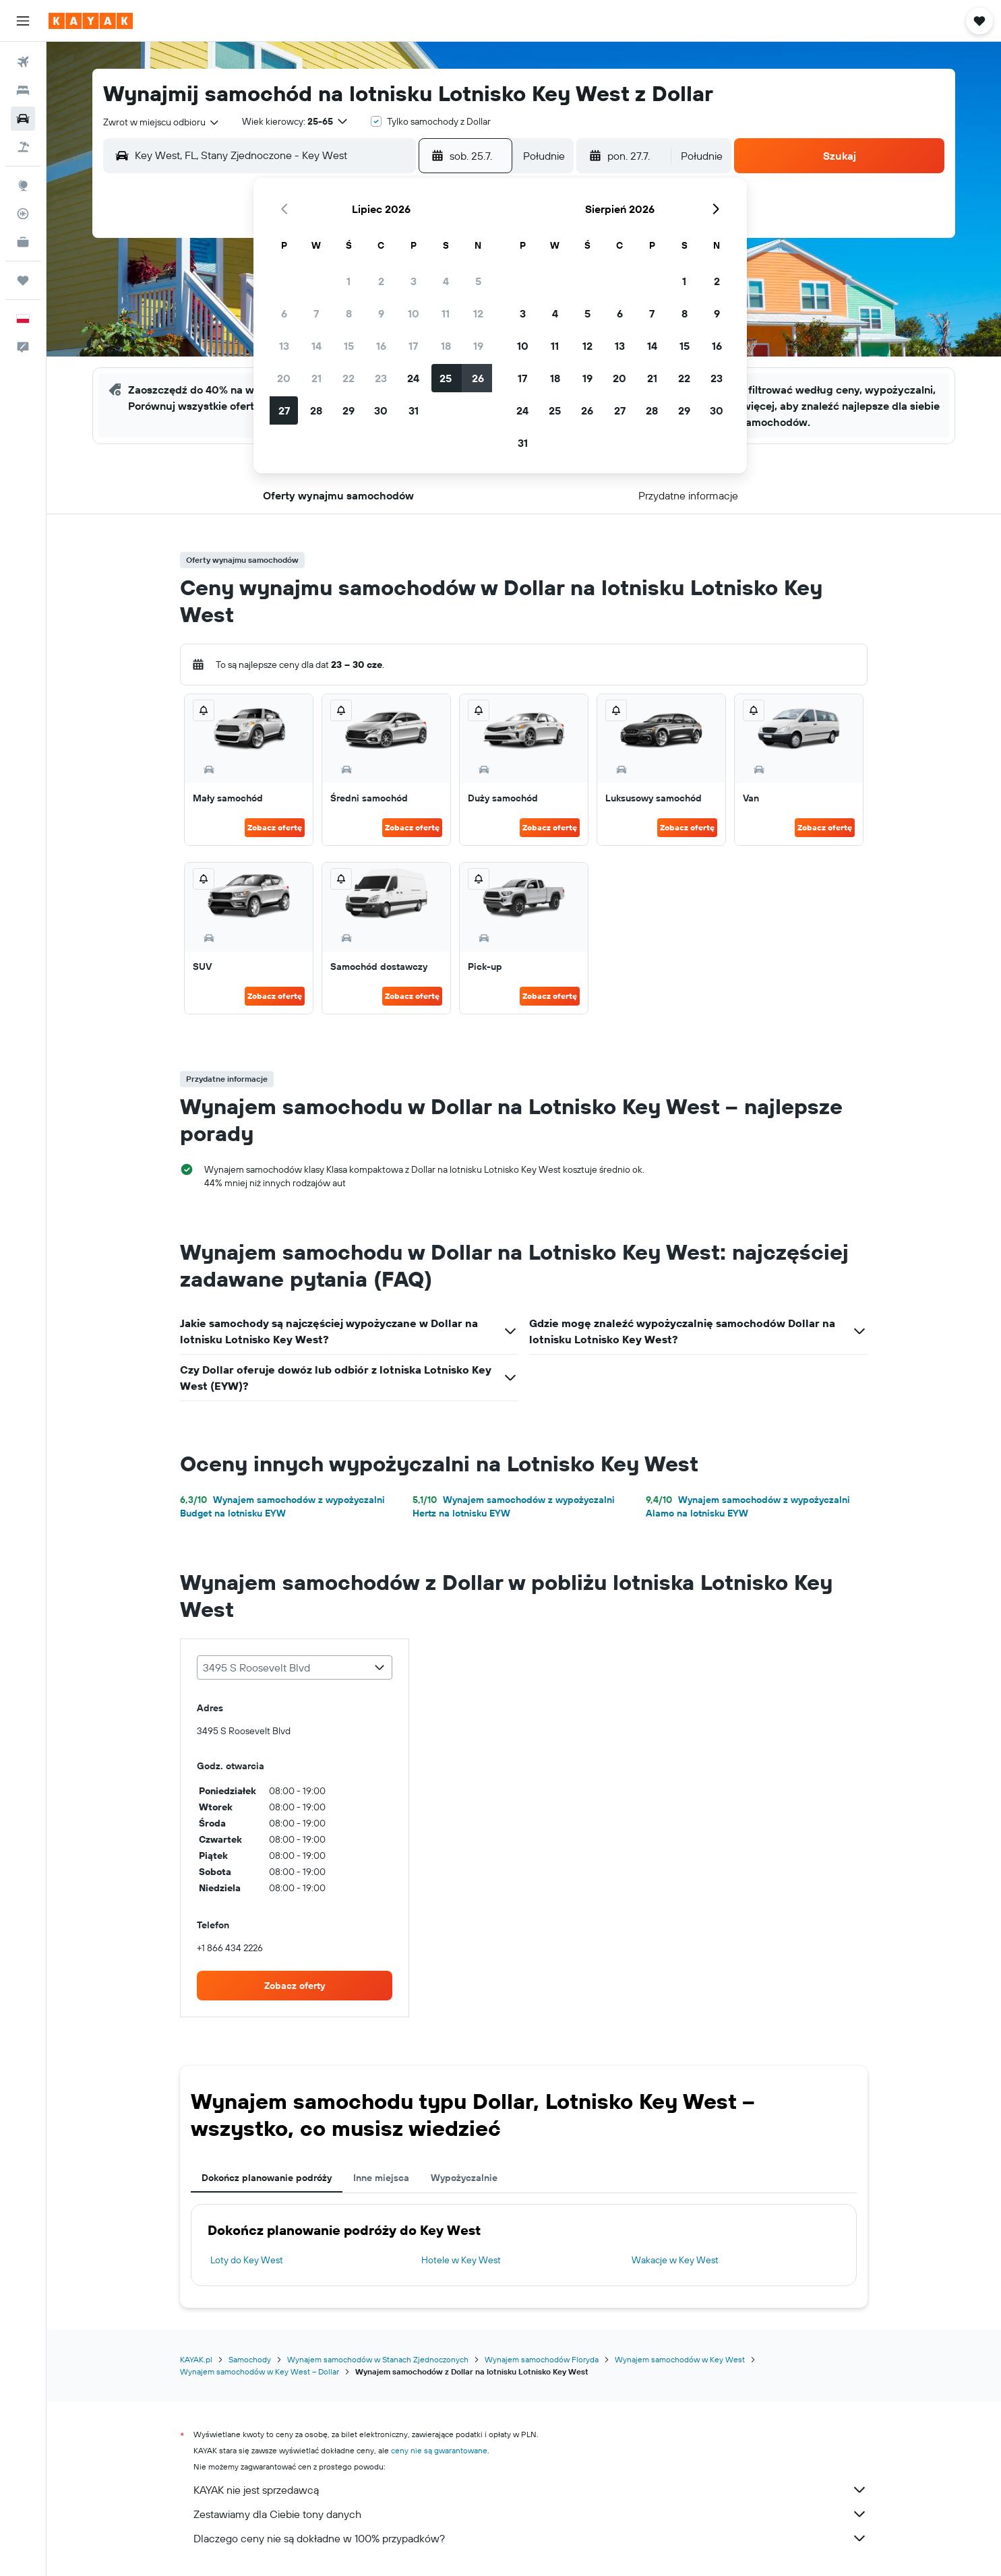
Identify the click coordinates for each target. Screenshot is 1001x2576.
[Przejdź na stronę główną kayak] (91, 21)
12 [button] (478, 313)
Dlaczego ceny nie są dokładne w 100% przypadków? (530, 2538)
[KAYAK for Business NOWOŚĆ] (22, 241)
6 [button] (284, 313)
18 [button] (446, 345)
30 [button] (381, 410)
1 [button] (348, 281)
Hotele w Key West (461, 2260)
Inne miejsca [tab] (381, 2178)
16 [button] (381, 345)
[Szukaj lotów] (22, 62)
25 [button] (445, 378)
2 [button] (381, 281)
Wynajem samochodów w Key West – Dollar (259, 2371)
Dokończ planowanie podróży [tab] (267, 2178)
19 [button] (478, 345)
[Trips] (22, 280)
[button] (23, 21)
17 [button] (413, 345)
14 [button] (316, 345)
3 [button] (414, 281)
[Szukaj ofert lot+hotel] (22, 146)
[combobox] (161, 122)
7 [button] (316, 313)
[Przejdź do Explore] (22, 185)
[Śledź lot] (22, 213)
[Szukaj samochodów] (22, 118)
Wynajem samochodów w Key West (680, 2359)
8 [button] (349, 313)
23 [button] (381, 378)
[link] (294, 1985)
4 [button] (446, 281)
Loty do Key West (246, 2260)
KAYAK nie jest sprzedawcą (530, 2490)
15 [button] (349, 345)
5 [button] (478, 281)
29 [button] (348, 410)
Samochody (250, 2359)
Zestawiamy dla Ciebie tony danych (530, 2514)
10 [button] (413, 313)
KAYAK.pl (196, 2359)
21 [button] (316, 378)
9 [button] (381, 313)
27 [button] (284, 410)
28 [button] (316, 410)
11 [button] (446, 313)
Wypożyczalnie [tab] (464, 2178)
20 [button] (284, 378)
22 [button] (348, 378)
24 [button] (413, 378)
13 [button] (284, 345)
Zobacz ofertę (274, 827)
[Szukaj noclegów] (22, 90)
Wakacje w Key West (675, 2260)
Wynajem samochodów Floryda (542, 2359)
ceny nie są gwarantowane (439, 2450)
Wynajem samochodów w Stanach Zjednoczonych (377, 2359)
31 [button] (413, 410)
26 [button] (478, 378)
